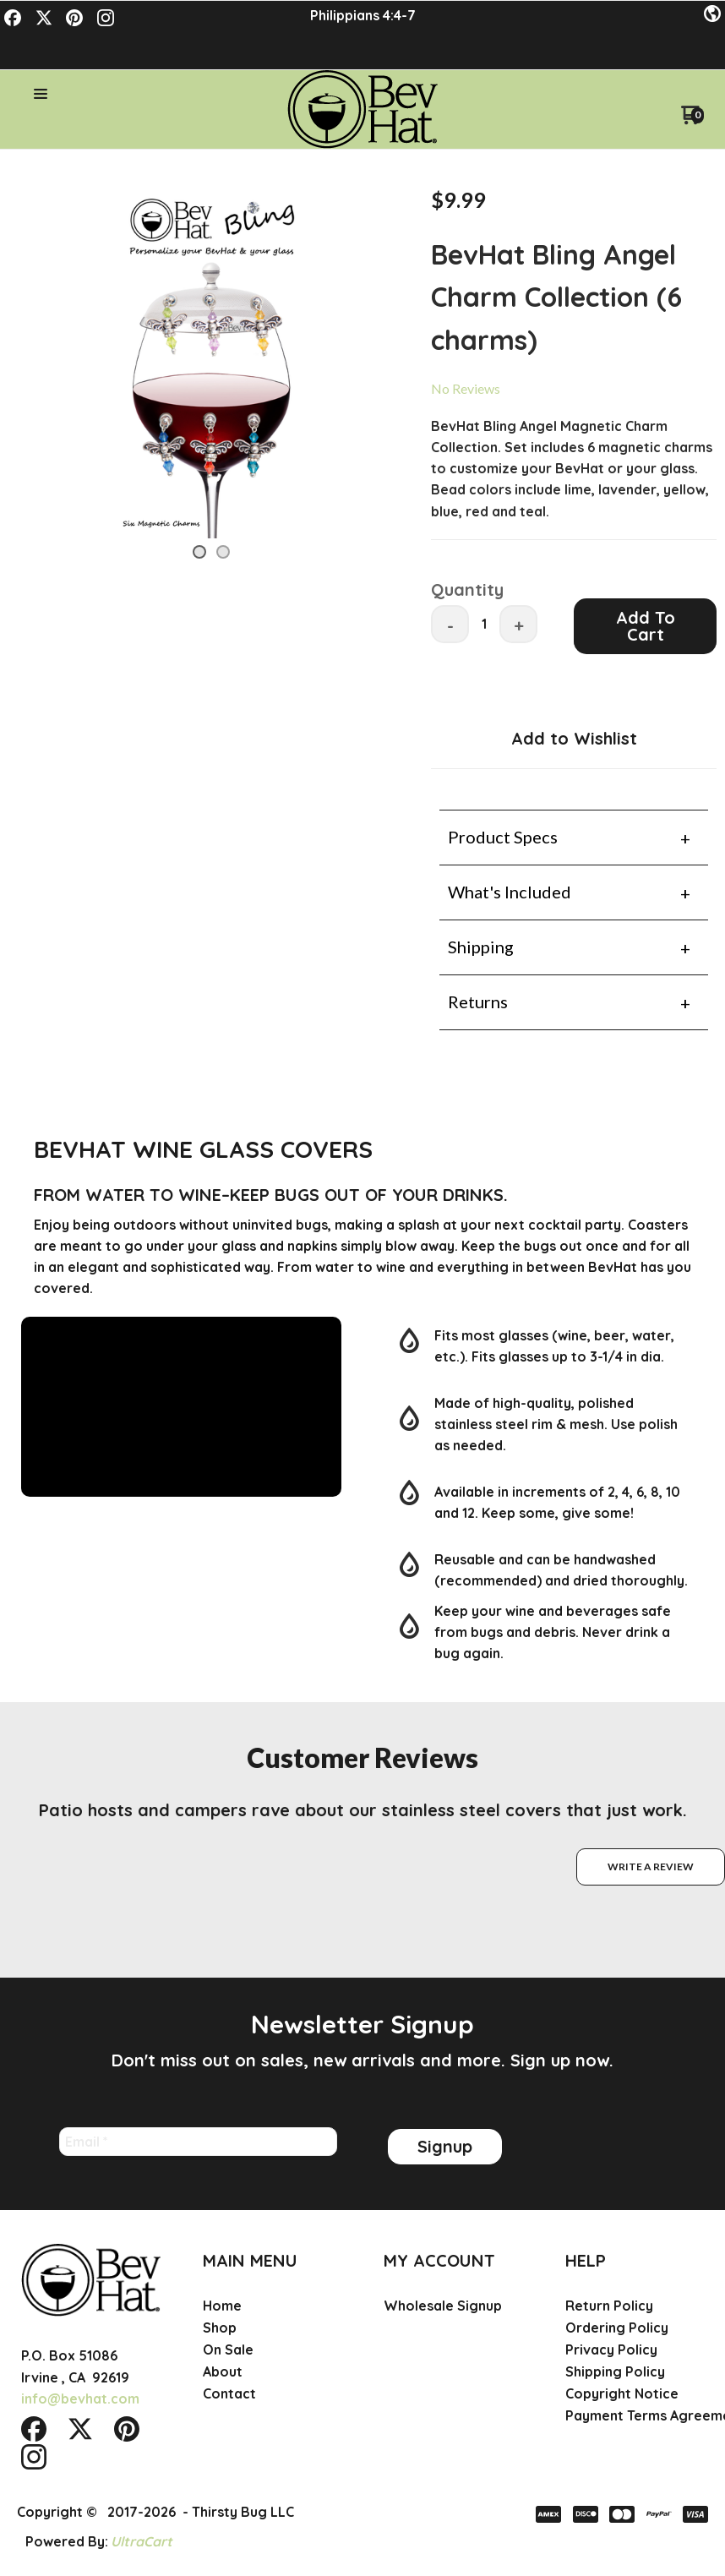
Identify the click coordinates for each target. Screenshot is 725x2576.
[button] (712, 14)
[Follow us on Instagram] (105, 17)
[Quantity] (484, 589)
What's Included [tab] (509, 857)
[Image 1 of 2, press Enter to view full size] (211, 326)
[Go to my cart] (692, 85)
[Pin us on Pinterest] (74, 17)
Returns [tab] (478, 967)
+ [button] (519, 591)
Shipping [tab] (481, 912)
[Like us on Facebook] (12, 17)
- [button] (450, 591)
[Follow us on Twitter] (43, 17)
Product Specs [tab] (503, 802)
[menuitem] (272, 2295)
